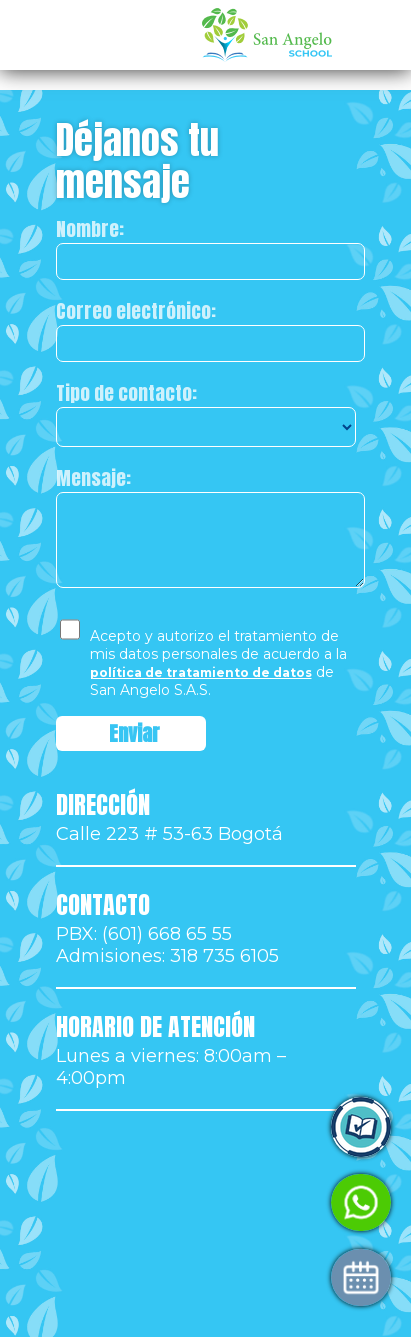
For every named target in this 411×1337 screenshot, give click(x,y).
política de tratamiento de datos (201, 672)
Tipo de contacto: (126, 393)
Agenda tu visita (140, 1277)
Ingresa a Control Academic (188, 1127)
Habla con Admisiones (165, 1202)
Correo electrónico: (136, 311)
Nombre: (90, 229)
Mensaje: (93, 478)
